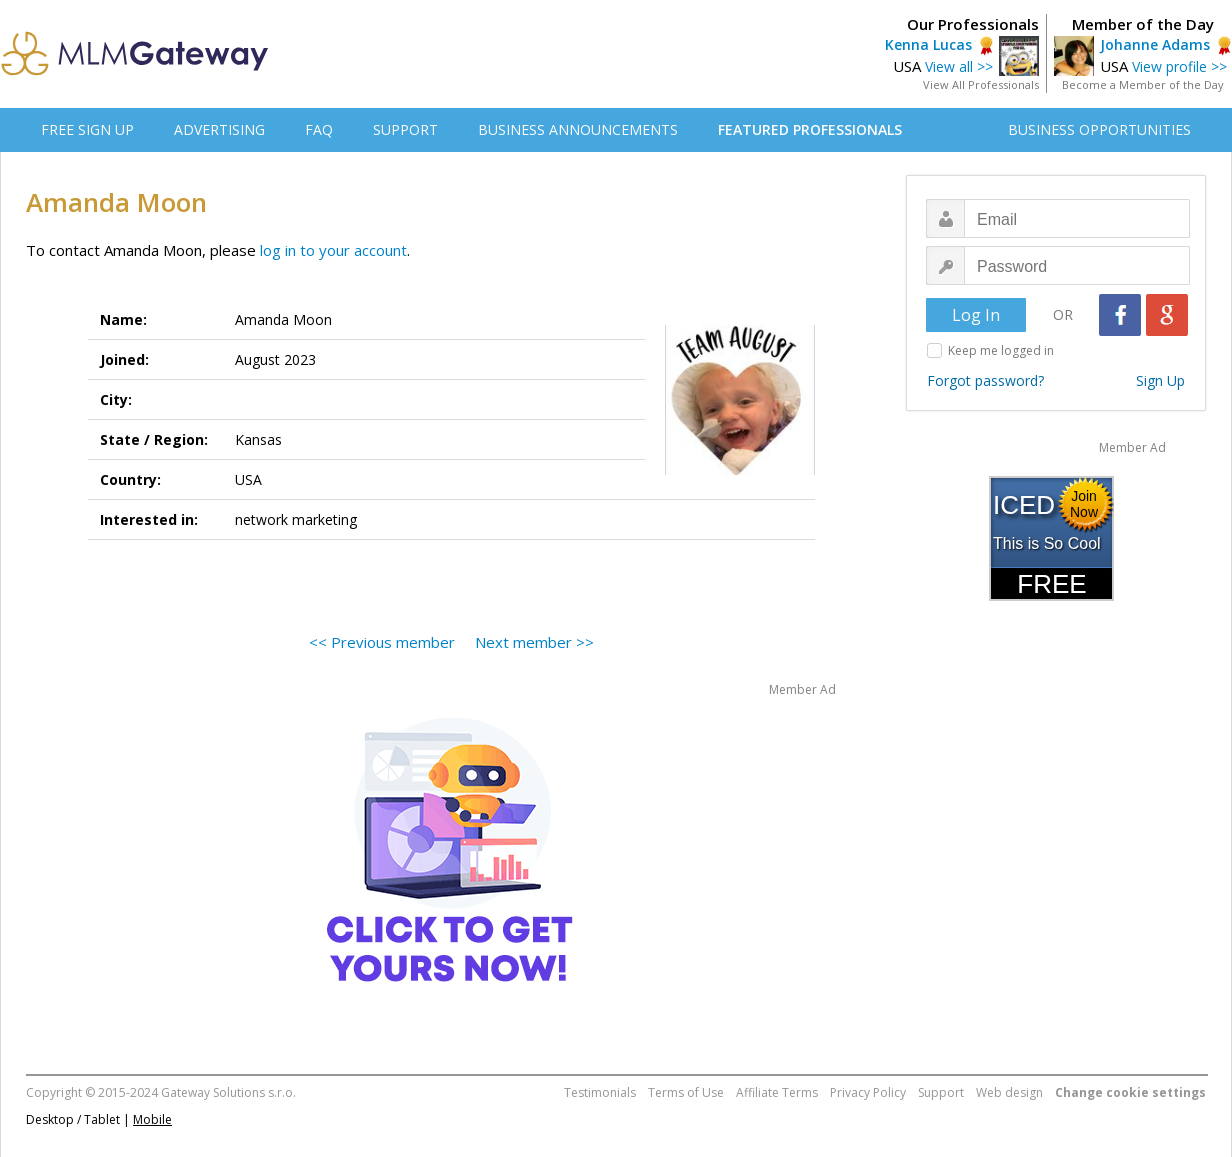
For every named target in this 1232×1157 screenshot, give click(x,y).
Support (941, 1092)
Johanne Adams (1155, 44)
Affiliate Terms (777, 1092)
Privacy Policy (868, 1092)
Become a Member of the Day (1143, 84)
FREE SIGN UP (87, 129)
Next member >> (534, 642)
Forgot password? (985, 380)
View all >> (959, 66)
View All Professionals (981, 84)
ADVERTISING (219, 129)
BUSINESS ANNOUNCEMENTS (578, 129)
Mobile (152, 1119)
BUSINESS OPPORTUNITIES (1099, 129)
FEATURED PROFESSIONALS (810, 129)
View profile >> (1179, 66)
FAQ (319, 129)
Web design (1009, 1092)
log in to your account (333, 250)
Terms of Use (686, 1092)
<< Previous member (382, 642)
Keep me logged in (1001, 350)
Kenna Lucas (928, 44)
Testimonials (600, 1092)
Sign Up (1160, 380)
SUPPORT (405, 129)
